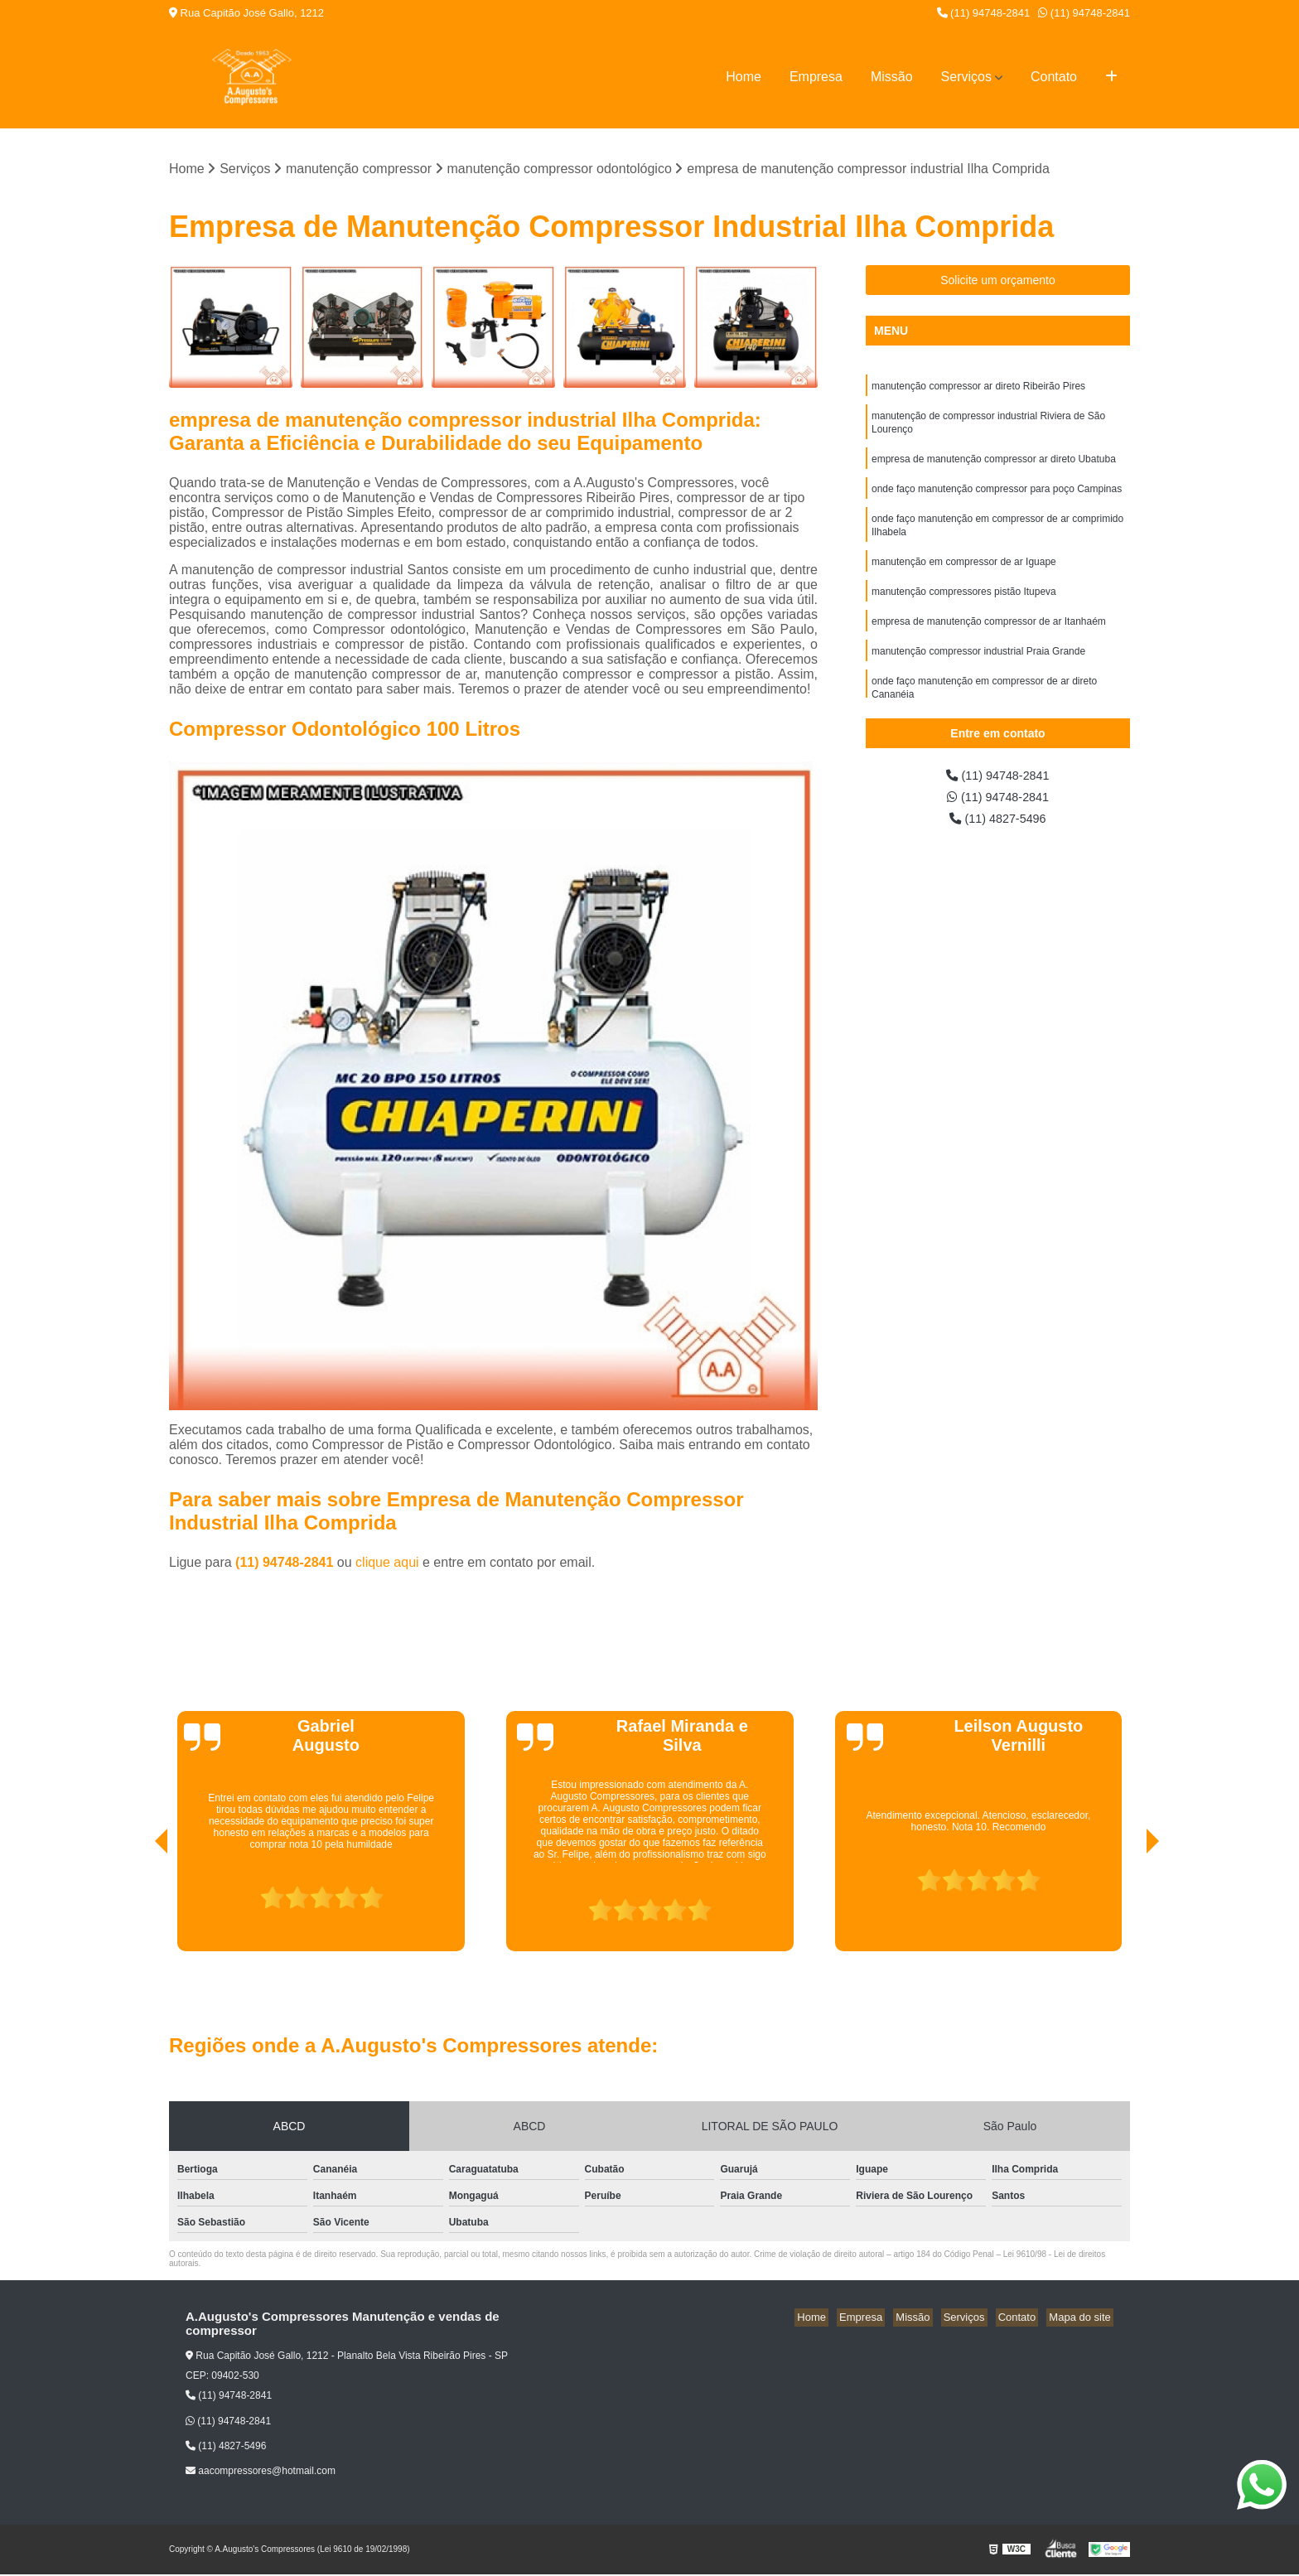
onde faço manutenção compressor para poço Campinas (997, 498)
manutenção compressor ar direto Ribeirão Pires (978, 388)
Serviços (966, 77)
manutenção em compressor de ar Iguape (964, 576)
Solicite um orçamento (997, 281)
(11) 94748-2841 (984, 13)
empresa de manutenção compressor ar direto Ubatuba (994, 466)
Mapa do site (1082, 2319)
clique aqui (387, 1564)
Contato (1054, 77)
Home (743, 77)
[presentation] (138, 1906)
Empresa (816, 77)
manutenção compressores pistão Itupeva (964, 607)
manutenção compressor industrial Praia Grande (978, 670)
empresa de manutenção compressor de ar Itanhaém (989, 639)
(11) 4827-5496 (998, 824)
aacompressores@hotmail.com (261, 2472)
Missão (892, 77)
